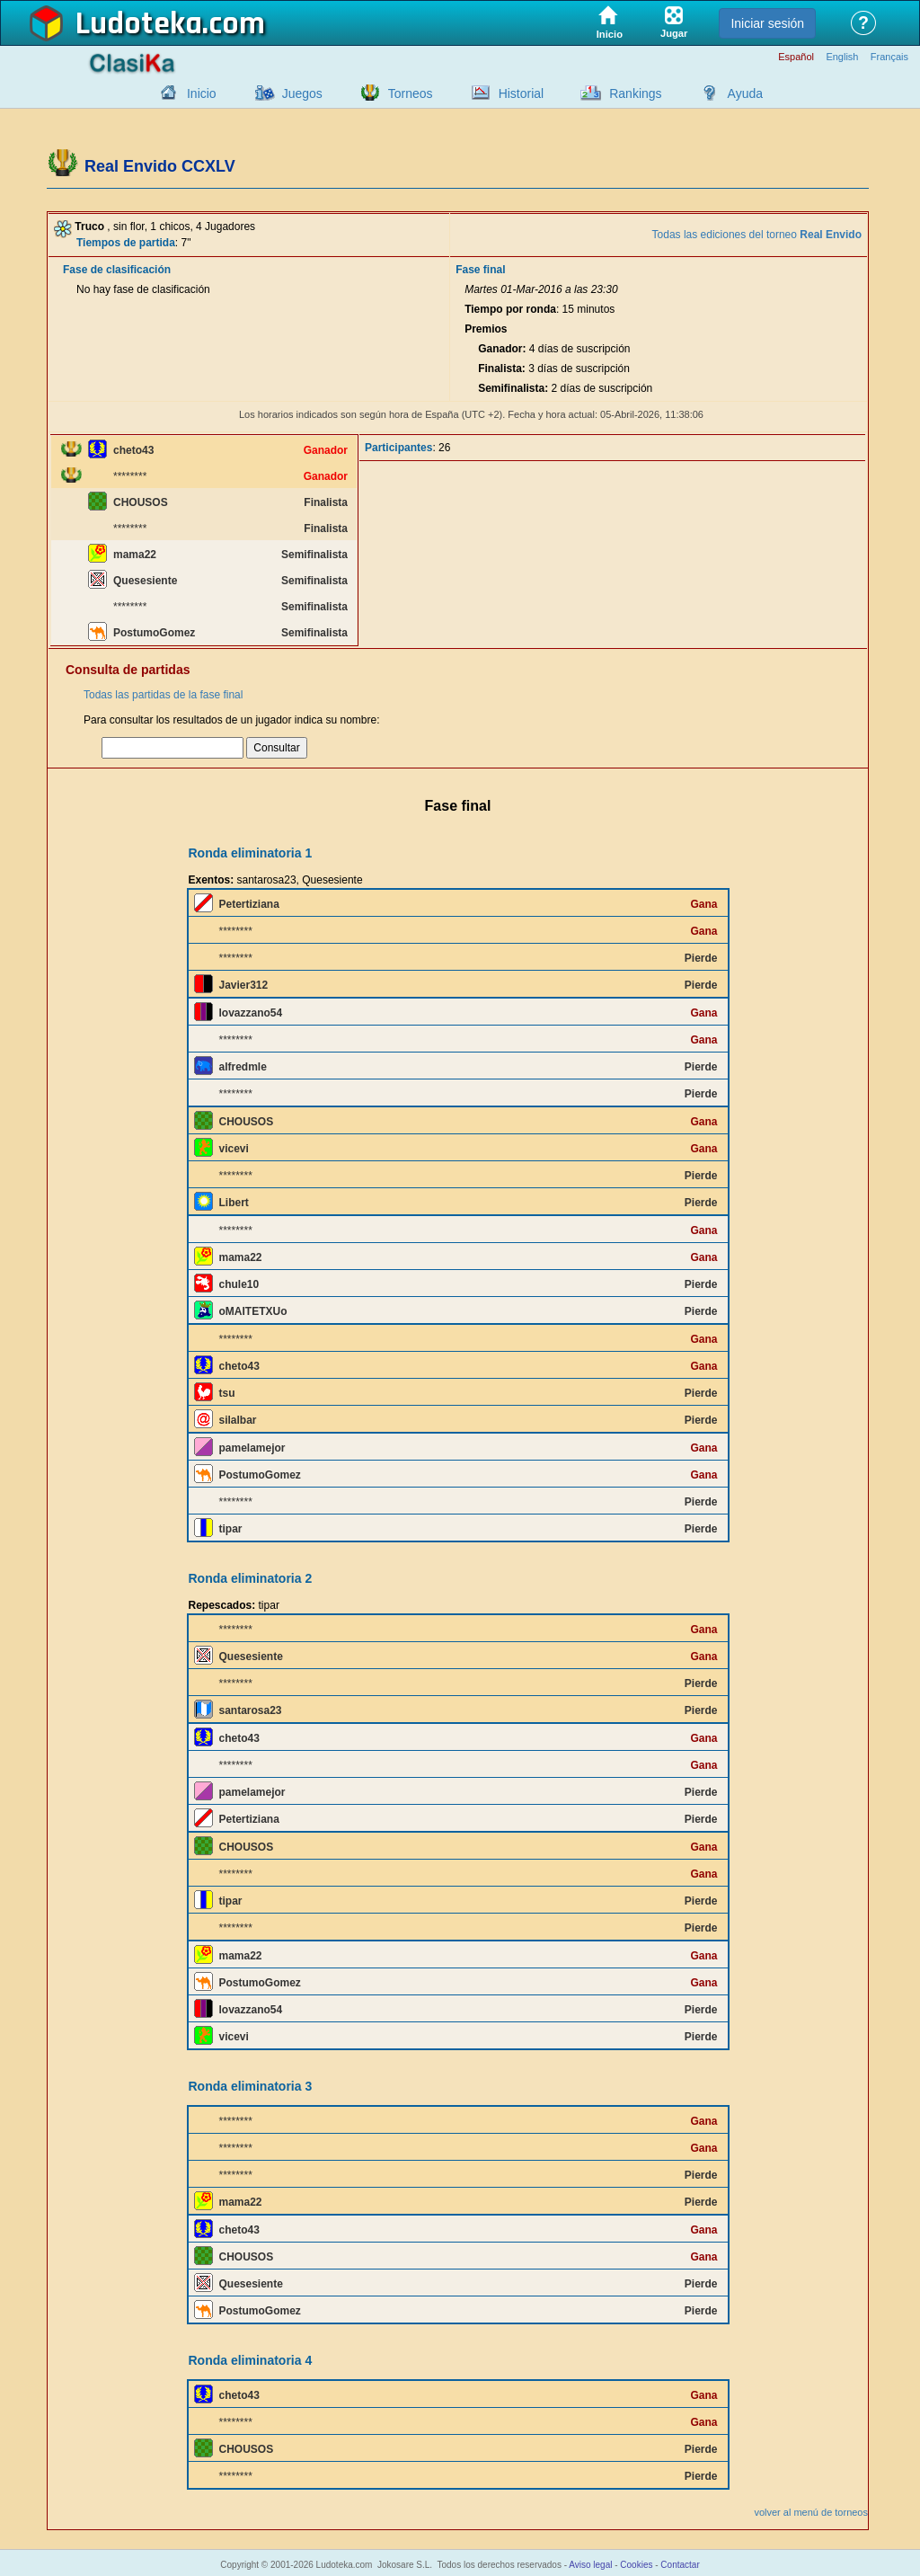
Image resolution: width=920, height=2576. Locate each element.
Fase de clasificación (117, 269)
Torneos (410, 93)
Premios (485, 329)
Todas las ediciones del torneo (757, 234)
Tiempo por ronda (510, 309)
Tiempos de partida (125, 242)
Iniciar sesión (767, 23)
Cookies (636, 2565)
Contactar (679, 2565)
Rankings (635, 93)
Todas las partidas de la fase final (163, 694)
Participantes (398, 447)
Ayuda (745, 93)
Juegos (302, 93)
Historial (521, 93)
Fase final (480, 269)
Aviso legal (590, 2565)
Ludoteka (138, 24)
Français (889, 57)
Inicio (202, 93)
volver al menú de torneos (811, 2512)
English (842, 57)
